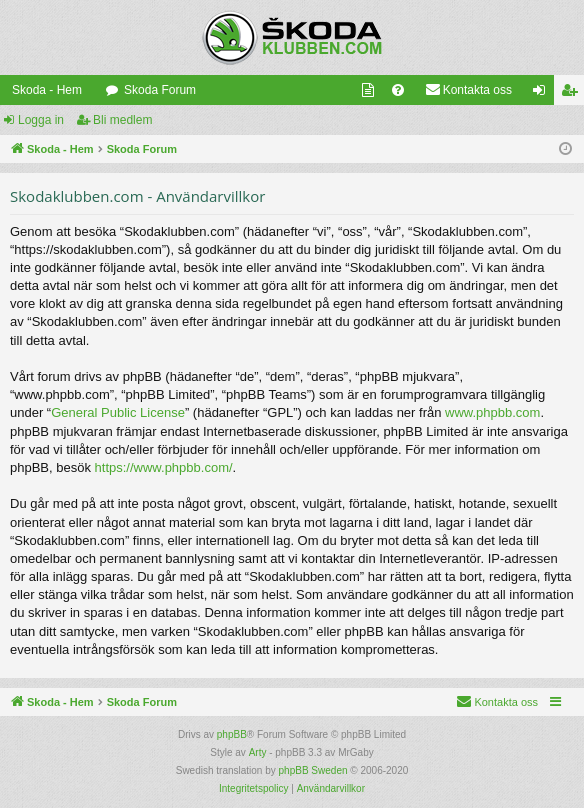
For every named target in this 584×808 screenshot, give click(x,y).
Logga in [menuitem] (543, 94)
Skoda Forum (160, 90)
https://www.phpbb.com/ (164, 467)
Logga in (41, 120)
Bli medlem (122, 120)
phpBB (232, 734)
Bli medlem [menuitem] (573, 94)
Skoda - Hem (47, 90)
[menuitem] (368, 90)
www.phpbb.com (492, 412)
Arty (258, 752)
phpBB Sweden (313, 770)
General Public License (118, 412)
